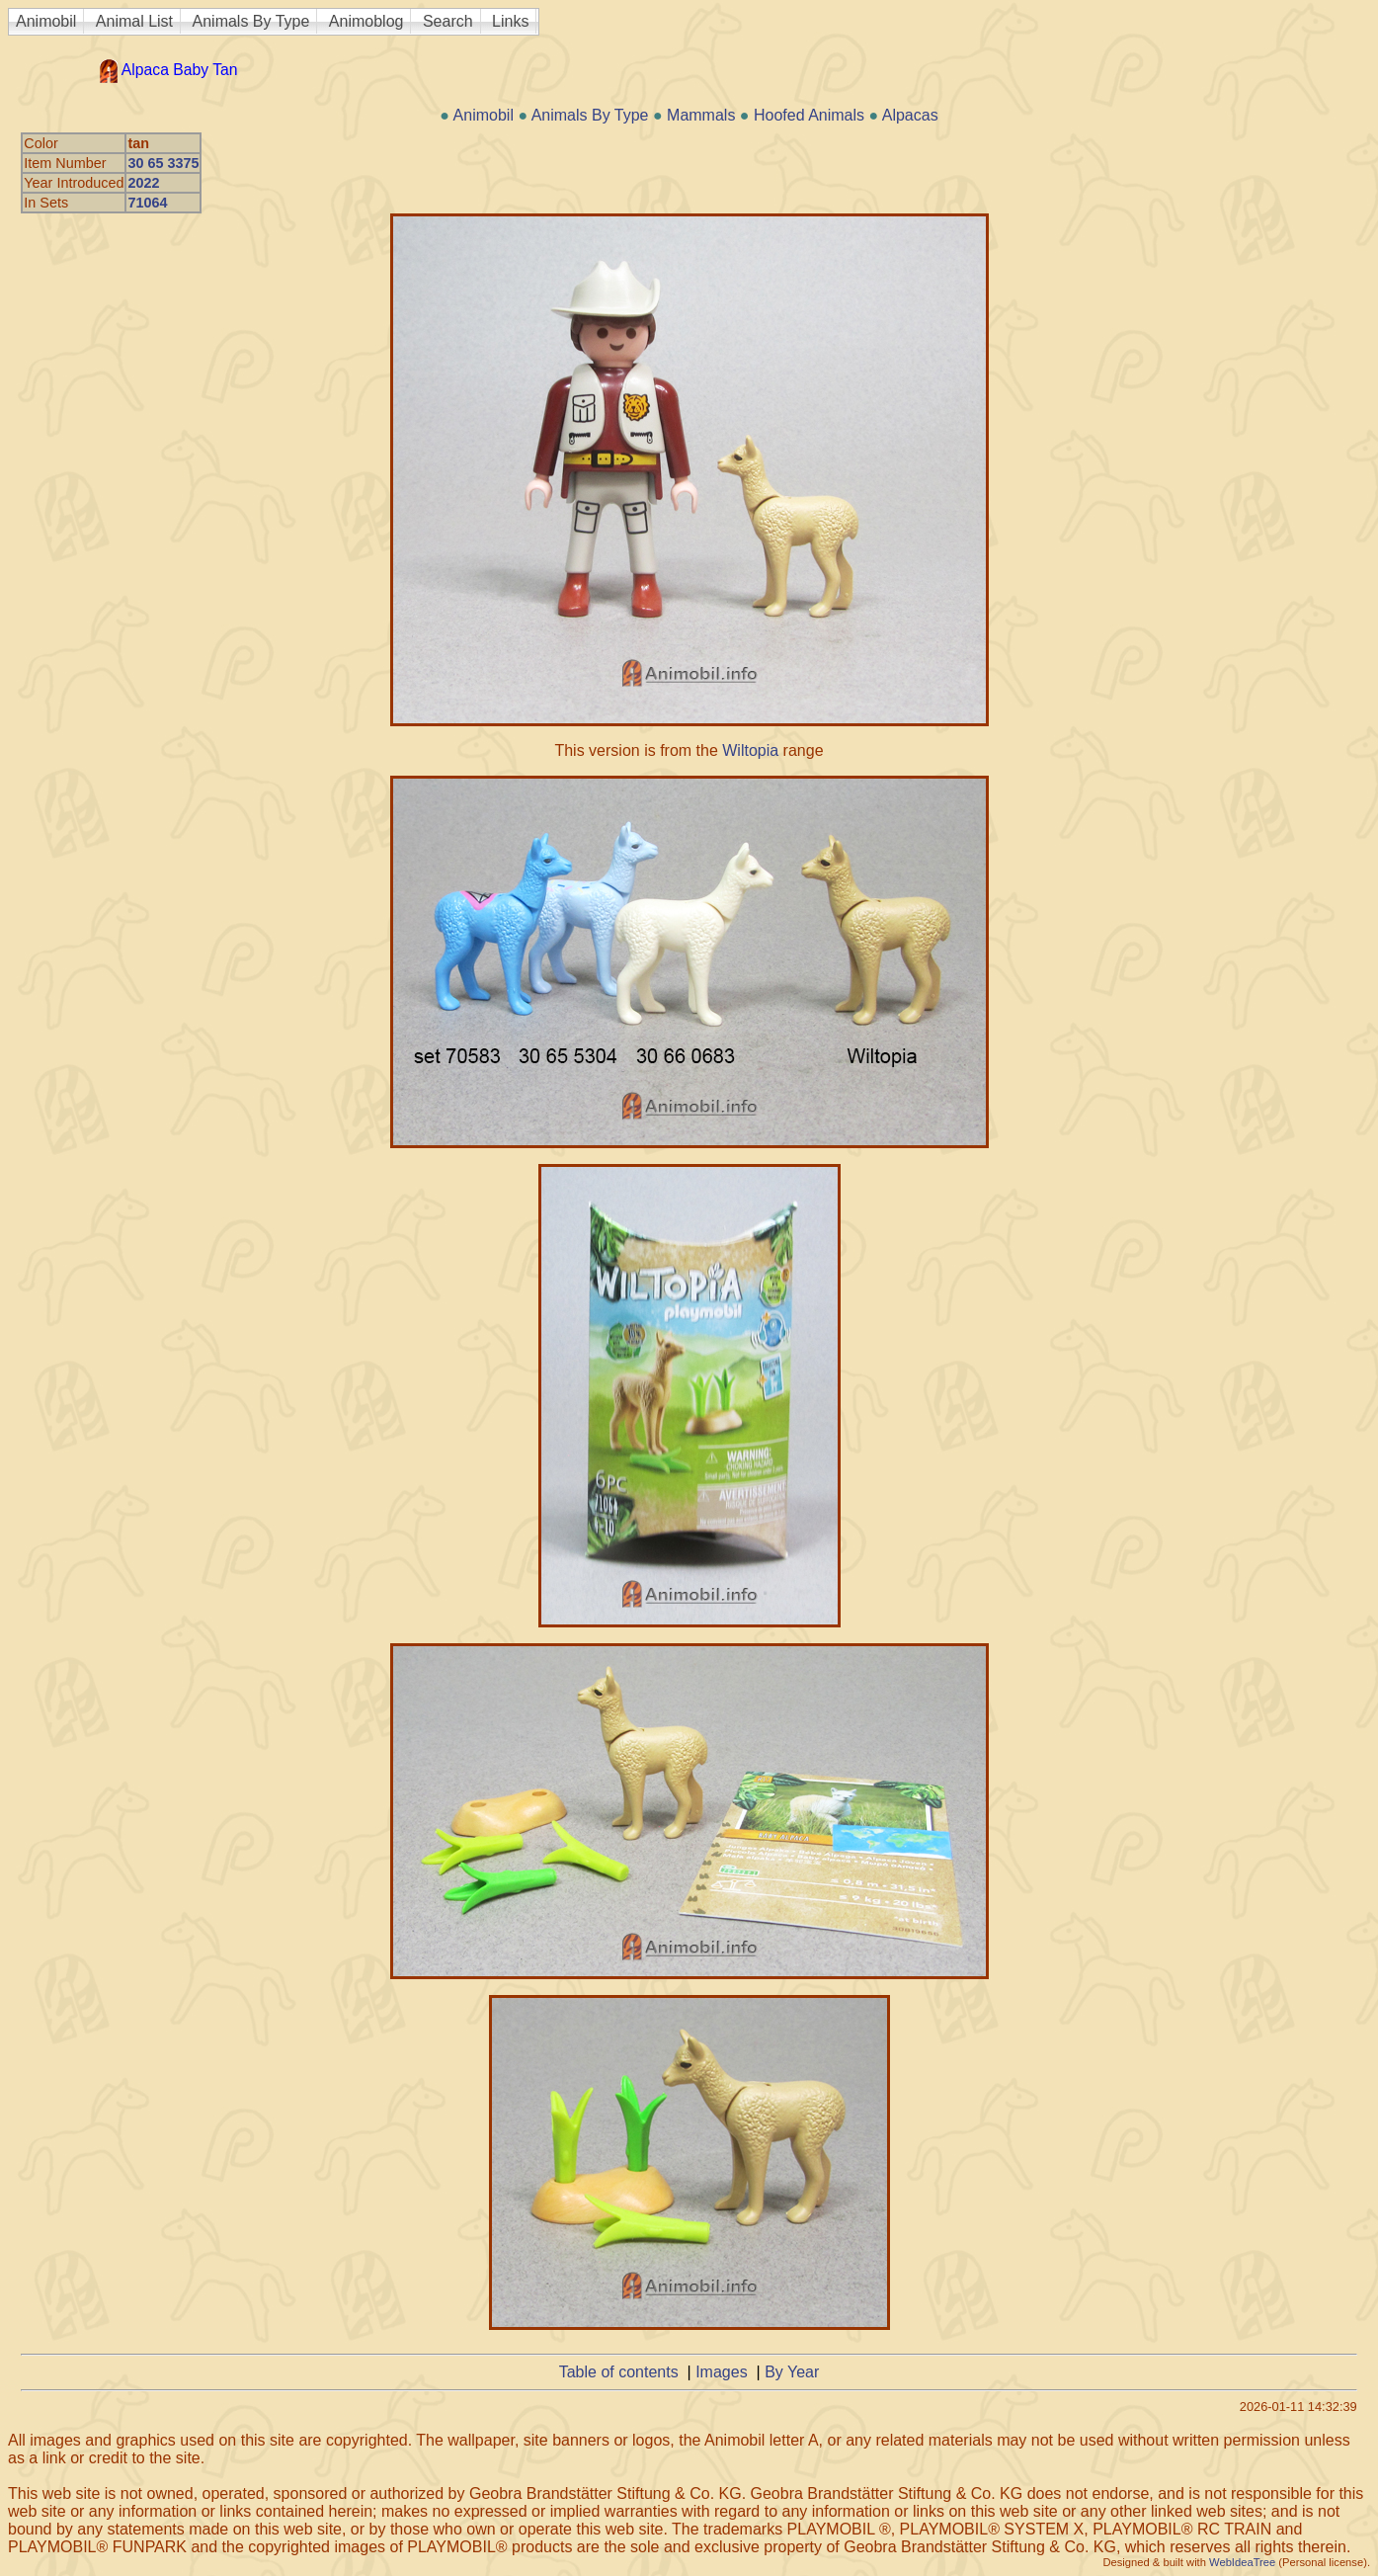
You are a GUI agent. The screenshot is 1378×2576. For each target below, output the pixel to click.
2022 (143, 183)
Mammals (701, 115)
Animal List (134, 21)
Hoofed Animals (809, 115)
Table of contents (619, 2372)
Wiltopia (750, 750)
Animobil (46, 21)
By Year (792, 2372)
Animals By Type (251, 21)
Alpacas (910, 115)
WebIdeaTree (1242, 2562)
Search (448, 21)
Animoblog (366, 21)
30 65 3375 (163, 163)
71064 (147, 202)
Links (510, 21)
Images (721, 2372)
